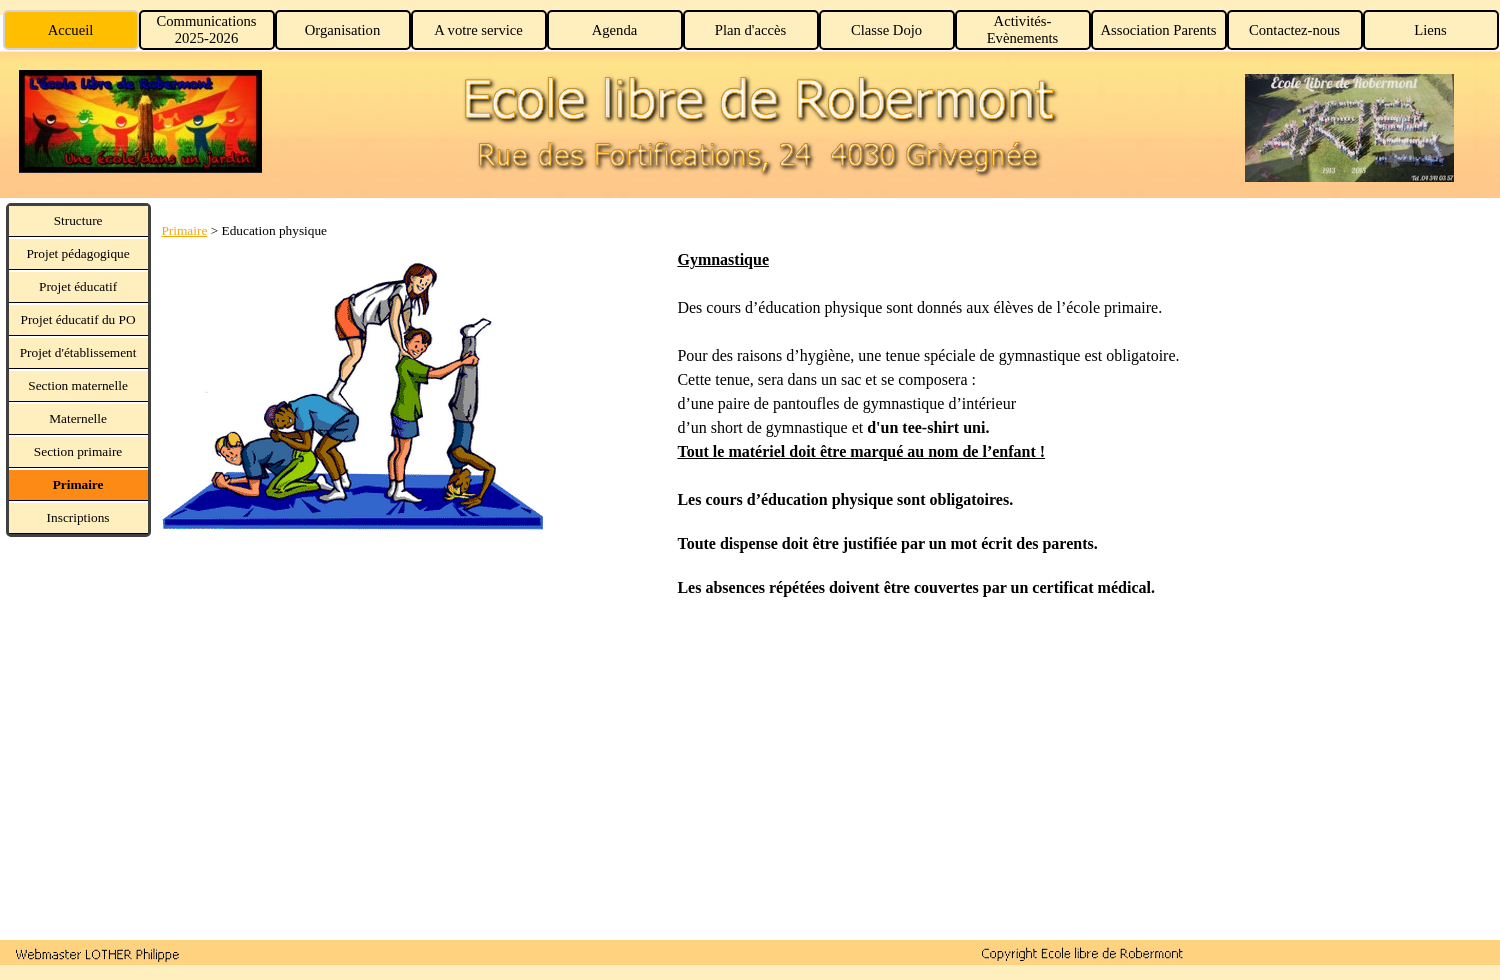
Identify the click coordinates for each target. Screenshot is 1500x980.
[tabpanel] (413, 377)
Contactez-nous (1294, 30)
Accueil (71, 30)
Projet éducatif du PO (78, 319)
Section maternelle (78, 385)
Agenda (615, 30)
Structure (78, 220)
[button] (98, 953)
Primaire (184, 230)
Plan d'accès (750, 30)
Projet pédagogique (77, 253)
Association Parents (1158, 30)
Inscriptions (78, 517)
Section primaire (78, 451)
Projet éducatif (78, 286)
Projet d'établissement (78, 352)
